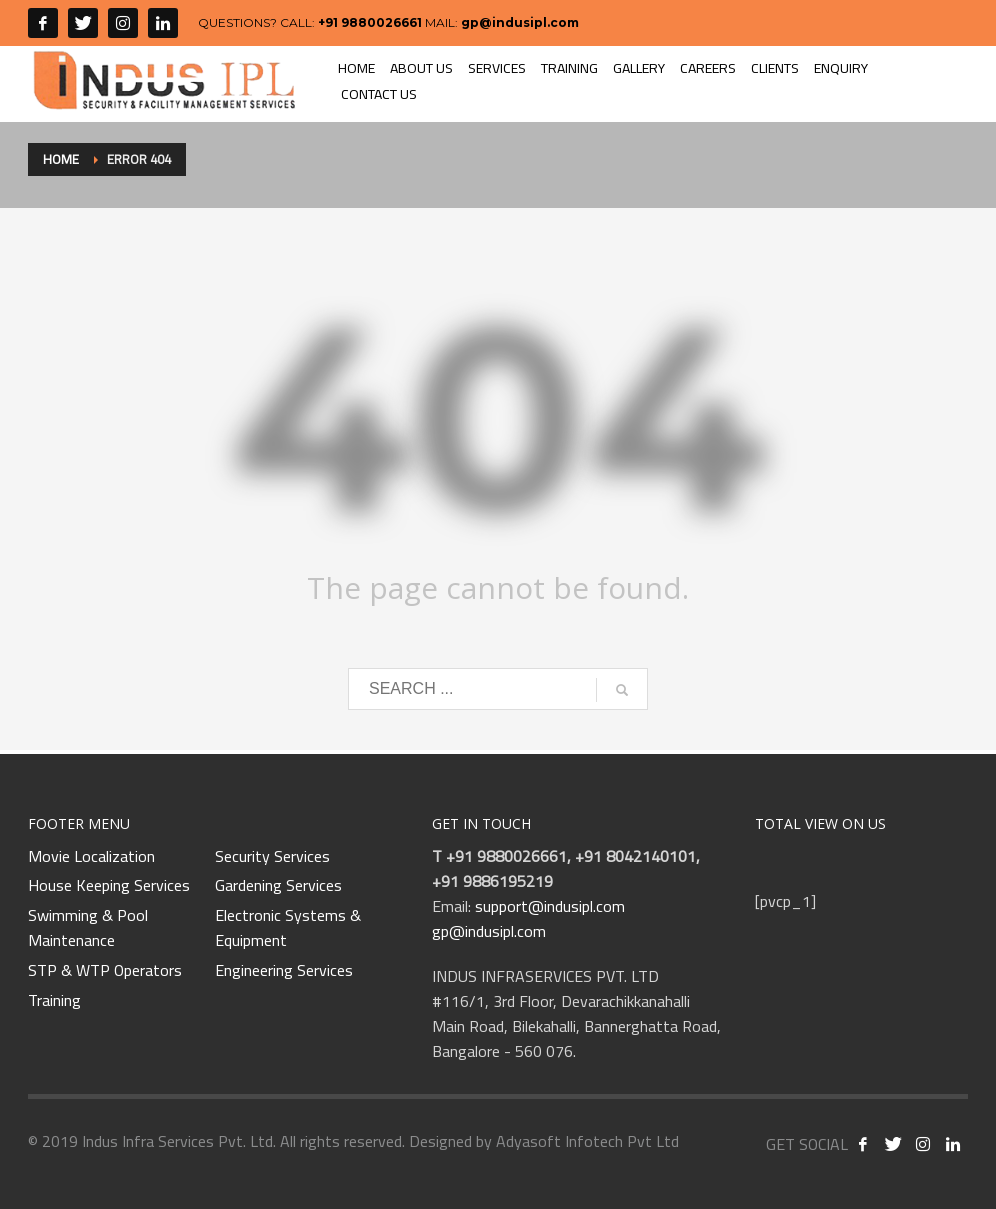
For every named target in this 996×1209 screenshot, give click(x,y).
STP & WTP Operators (105, 971)
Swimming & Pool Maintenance (88, 928)
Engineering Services (284, 971)
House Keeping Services (109, 886)
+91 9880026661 (370, 22)
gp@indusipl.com (520, 22)
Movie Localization (91, 857)
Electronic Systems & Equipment (288, 928)
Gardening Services (278, 886)
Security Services (272, 857)
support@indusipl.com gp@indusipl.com (528, 918)
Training (54, 1001)
